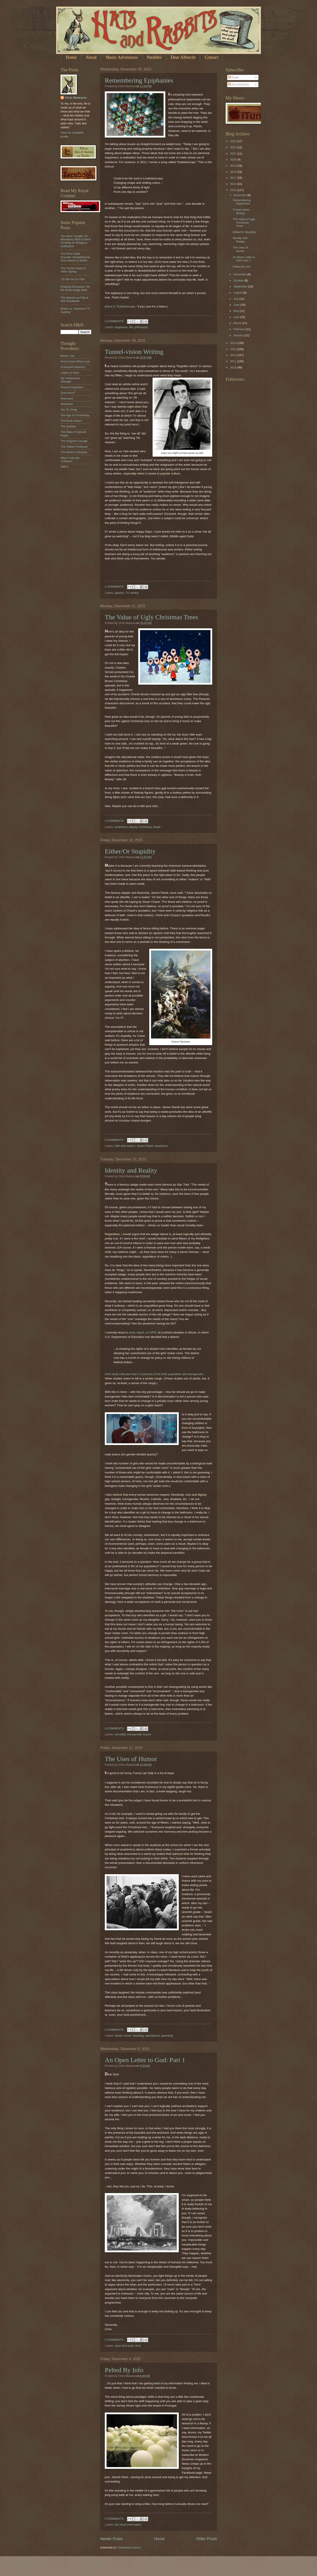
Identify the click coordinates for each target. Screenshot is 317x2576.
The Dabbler (68, 426)
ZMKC (64, 466)
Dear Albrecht (183, 57)
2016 (233, 184)
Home (71, 57)
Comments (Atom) (129, 2547)
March (237, 323)
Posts (233, 77)
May (236, 311)
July (236, 298)
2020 (233, 159)
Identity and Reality (131, 1170)
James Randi (145, 1145)
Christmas (145, 827)
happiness (121, 327)
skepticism (161, 1145)
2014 (233, 343)
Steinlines (67, 404)
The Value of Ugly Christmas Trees (151, 617)
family (118, 2035)
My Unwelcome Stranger (70, 380)
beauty (133, 827)
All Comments (238, 84)
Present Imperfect (72, 387)
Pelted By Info (124, 2370)
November (240, 274)
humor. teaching (133, 2035)
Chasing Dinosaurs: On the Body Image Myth (75, 288)
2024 (233, 141)
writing (134, 592)
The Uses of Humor (131, 1758)
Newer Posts (111, 2539)
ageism (119, 592)
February (239, 329)
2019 (233, 165)
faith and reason (125, 1145)
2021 (233, 153)
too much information (128, 2524)
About (91, 57)
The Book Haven (71, 420)
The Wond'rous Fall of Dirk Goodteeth (74, 299)
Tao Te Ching (69, 409)
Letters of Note (70, 372)
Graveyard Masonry (73, 367)
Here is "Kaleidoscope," (121, 306)
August (238, 292)
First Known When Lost (75, 361)
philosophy (141, 327)
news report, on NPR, (143, 1332)
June (236, 304)
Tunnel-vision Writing (134, 351)
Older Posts (206, 2539)
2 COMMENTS (114, 586)
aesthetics (121, 827)
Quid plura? (68, 392)
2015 (233, 190)
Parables (154, 57)
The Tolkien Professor (74, 446)
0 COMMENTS (114, 321)
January (238, 335)
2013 (233, 349)
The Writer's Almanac (74, 452)
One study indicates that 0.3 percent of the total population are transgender (154, 1374)
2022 (233, 147)
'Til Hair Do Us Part (73, 279)
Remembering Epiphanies (139, 80)
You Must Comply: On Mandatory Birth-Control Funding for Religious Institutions (76, 241)
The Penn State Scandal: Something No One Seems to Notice (75, 257)
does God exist (124, 2345)
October (238, 280)
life (131, 327)
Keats (156, 827)
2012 (233, 355)
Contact (211, 57)
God (137, 2345)
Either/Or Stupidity (130, 851)
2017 (233, 177)
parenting (167, 2035)
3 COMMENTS (114, 820)
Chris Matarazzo (76, 97)
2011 (233, 361)
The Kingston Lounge (74, 441)
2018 (233, 171)
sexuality (120, 1734)
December (240, 195)
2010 (233, 367)
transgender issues (139, 1734)
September (240, 286)
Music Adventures (122, 57)
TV (127, 592)
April (236, 317)
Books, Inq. (68, 355)
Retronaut (67, 398)
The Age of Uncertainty (75, 415)
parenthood (152, 2035)
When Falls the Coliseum (70, 459)
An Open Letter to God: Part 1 (145, 2059)
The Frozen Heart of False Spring (73, 270)
